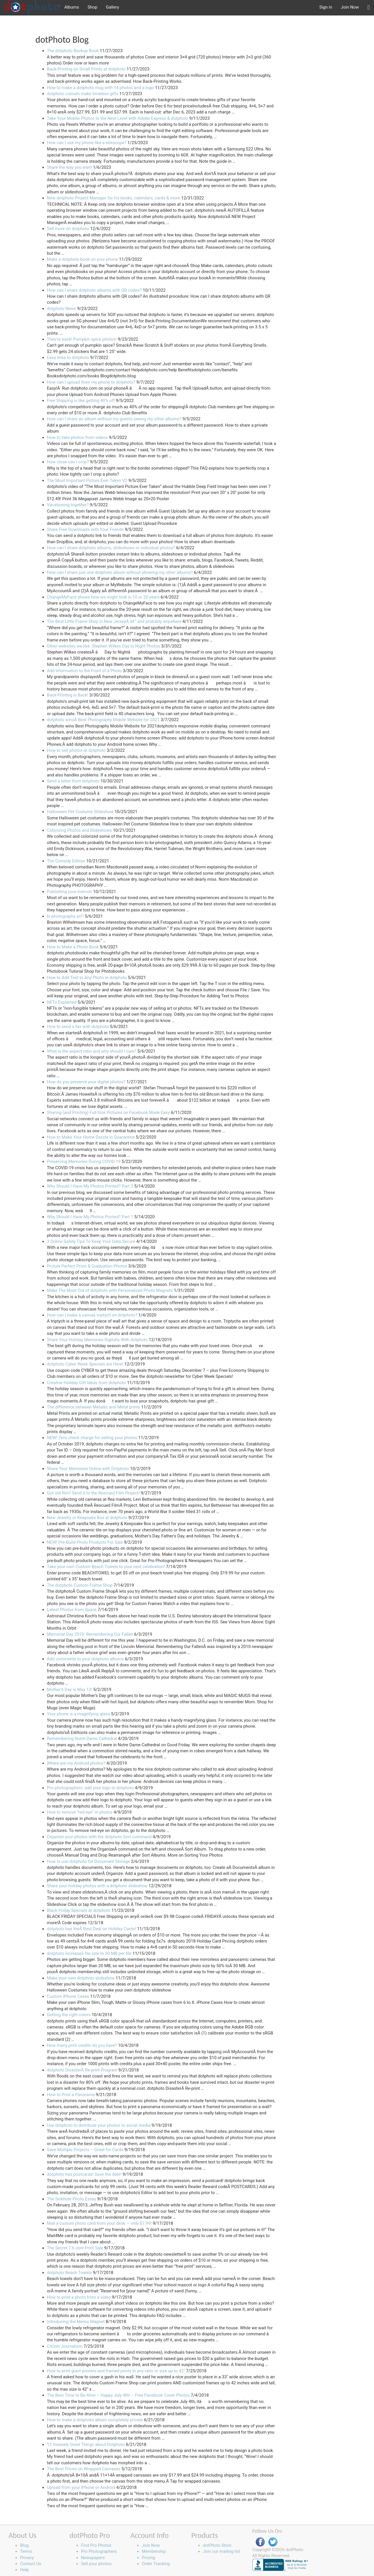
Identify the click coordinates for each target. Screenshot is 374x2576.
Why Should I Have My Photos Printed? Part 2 (90, 1186)
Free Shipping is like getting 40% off (81, 400)
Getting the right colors (68, 2014)
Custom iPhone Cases (68, 1996)
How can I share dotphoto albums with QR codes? (94, 290)
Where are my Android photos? (76, 1763)
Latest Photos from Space (72, 1609)
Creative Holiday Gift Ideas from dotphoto (86, 1382)
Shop (92, 7)
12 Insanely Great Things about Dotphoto (86, 2444)
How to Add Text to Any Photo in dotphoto (87, 977)
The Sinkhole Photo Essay (71, 2199)
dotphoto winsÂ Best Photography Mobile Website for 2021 (103, 719)
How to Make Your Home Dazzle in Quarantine (91, 1137)
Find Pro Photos (96, 2545)
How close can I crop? (68, 461)
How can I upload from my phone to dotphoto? (91, 382)
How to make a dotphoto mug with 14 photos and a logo (100, 87)
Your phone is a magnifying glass (78, 1713)
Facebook (260, 2542)
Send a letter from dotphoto (73, 781)
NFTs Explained (61, 1002)
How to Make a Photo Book (73, 946)
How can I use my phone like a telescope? (86, 142)
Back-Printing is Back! (67, 695)
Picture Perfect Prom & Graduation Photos (87, 1266)
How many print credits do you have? (82, 2045)
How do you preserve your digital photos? (86, 1081)
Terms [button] (26, 2551)
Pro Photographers (99, 2551)
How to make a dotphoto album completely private (95, 2419)
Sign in (325, 7)
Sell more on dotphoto (68, 228)
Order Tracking (156, 2563)
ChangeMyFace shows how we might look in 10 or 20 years (103, 597)
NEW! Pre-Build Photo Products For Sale (85, 1542)
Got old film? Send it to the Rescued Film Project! (93, 1493)
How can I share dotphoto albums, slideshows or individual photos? (111, 547)
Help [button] (24, 2569)
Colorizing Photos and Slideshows (79, 830)
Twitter (272, 2542)
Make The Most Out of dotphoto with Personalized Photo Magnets (110, 1290)
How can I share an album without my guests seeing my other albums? (114, 418)
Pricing (148, 2557)
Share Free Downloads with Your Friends (85, 529)
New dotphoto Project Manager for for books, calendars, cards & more (113, 198)
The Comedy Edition (66, 861)
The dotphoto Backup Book (73, 50)
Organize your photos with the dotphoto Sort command (99, 1836)
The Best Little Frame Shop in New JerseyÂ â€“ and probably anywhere (114, 621)
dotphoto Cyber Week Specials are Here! (85, 1364)
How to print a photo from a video (79, 2297)
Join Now (350, 7)
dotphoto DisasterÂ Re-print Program (82, 2070)
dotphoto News (61, 308)
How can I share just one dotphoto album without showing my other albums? (120, 572)
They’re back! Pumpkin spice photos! (82, 339)
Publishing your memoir (69, 891)
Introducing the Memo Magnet (76, 2321)
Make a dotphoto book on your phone (82, 259)
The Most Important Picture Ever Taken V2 (87, 480)
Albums (71, 7)
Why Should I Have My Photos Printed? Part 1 (90, 1216)
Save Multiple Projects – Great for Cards (85, 2149)
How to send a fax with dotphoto (78, 1026)
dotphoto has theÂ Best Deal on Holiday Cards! (91, 1928)
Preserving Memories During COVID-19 (84, 1161)
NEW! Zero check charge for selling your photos (92, 1437)
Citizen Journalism (64, 2346)
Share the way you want (69, 167)
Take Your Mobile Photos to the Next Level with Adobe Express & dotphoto (117, 118)
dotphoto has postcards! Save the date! (84, 2174)
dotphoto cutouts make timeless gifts (82, 93)
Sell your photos (96, 2563)
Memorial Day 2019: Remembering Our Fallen (90, 1634)
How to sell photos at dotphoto (76, 750)
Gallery (112, 7)
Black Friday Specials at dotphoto (79, 1910)
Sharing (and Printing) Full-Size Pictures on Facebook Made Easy (108, 1112)
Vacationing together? (68, 504)
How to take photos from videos (77, 437)
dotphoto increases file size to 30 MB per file (89, 1953)
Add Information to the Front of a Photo (84, 670)
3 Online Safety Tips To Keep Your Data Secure (91, 1241)
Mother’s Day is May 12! (69, 1689)
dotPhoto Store (217, 2545)
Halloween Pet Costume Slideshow (80, 811)
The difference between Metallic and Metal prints (93, 1407)
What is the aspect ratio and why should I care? (91, 1051)
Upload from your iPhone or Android (81, 2487)
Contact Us (30, 2563)
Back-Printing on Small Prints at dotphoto (86, 69)
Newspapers (93, 2557)
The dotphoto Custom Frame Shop (80, 1585)
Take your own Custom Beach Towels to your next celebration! (106, 1566)
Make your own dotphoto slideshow (81, 1978)
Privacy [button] (27, 2557)
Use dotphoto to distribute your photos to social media (99, 2125)
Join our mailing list (221, 2551)
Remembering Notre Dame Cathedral (82, 1738)
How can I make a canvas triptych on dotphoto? (92, 1315)
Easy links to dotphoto (68, 357)
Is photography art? (65, 916)
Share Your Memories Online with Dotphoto (88, 1468)
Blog (24, 2545)
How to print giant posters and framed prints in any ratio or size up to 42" (116, 2370)
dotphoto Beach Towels (69, 2272)
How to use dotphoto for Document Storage (88, 1861)
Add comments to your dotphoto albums (85, 1658)
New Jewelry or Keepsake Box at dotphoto (87, 1517)
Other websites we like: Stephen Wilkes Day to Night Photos (103, 646)
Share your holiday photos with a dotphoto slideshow (97, 1885)
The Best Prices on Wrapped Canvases (84, 2468)
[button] (368, 7)
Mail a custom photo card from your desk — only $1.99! (99, 2223)
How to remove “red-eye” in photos (80, 1812)
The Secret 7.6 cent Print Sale (75, 2248)
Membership (154, 2551)
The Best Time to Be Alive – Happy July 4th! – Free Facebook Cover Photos (118, 2395)
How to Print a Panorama (71, 2094)
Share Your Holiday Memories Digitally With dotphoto (97, 1339)
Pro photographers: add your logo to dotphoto (90, 1787)
